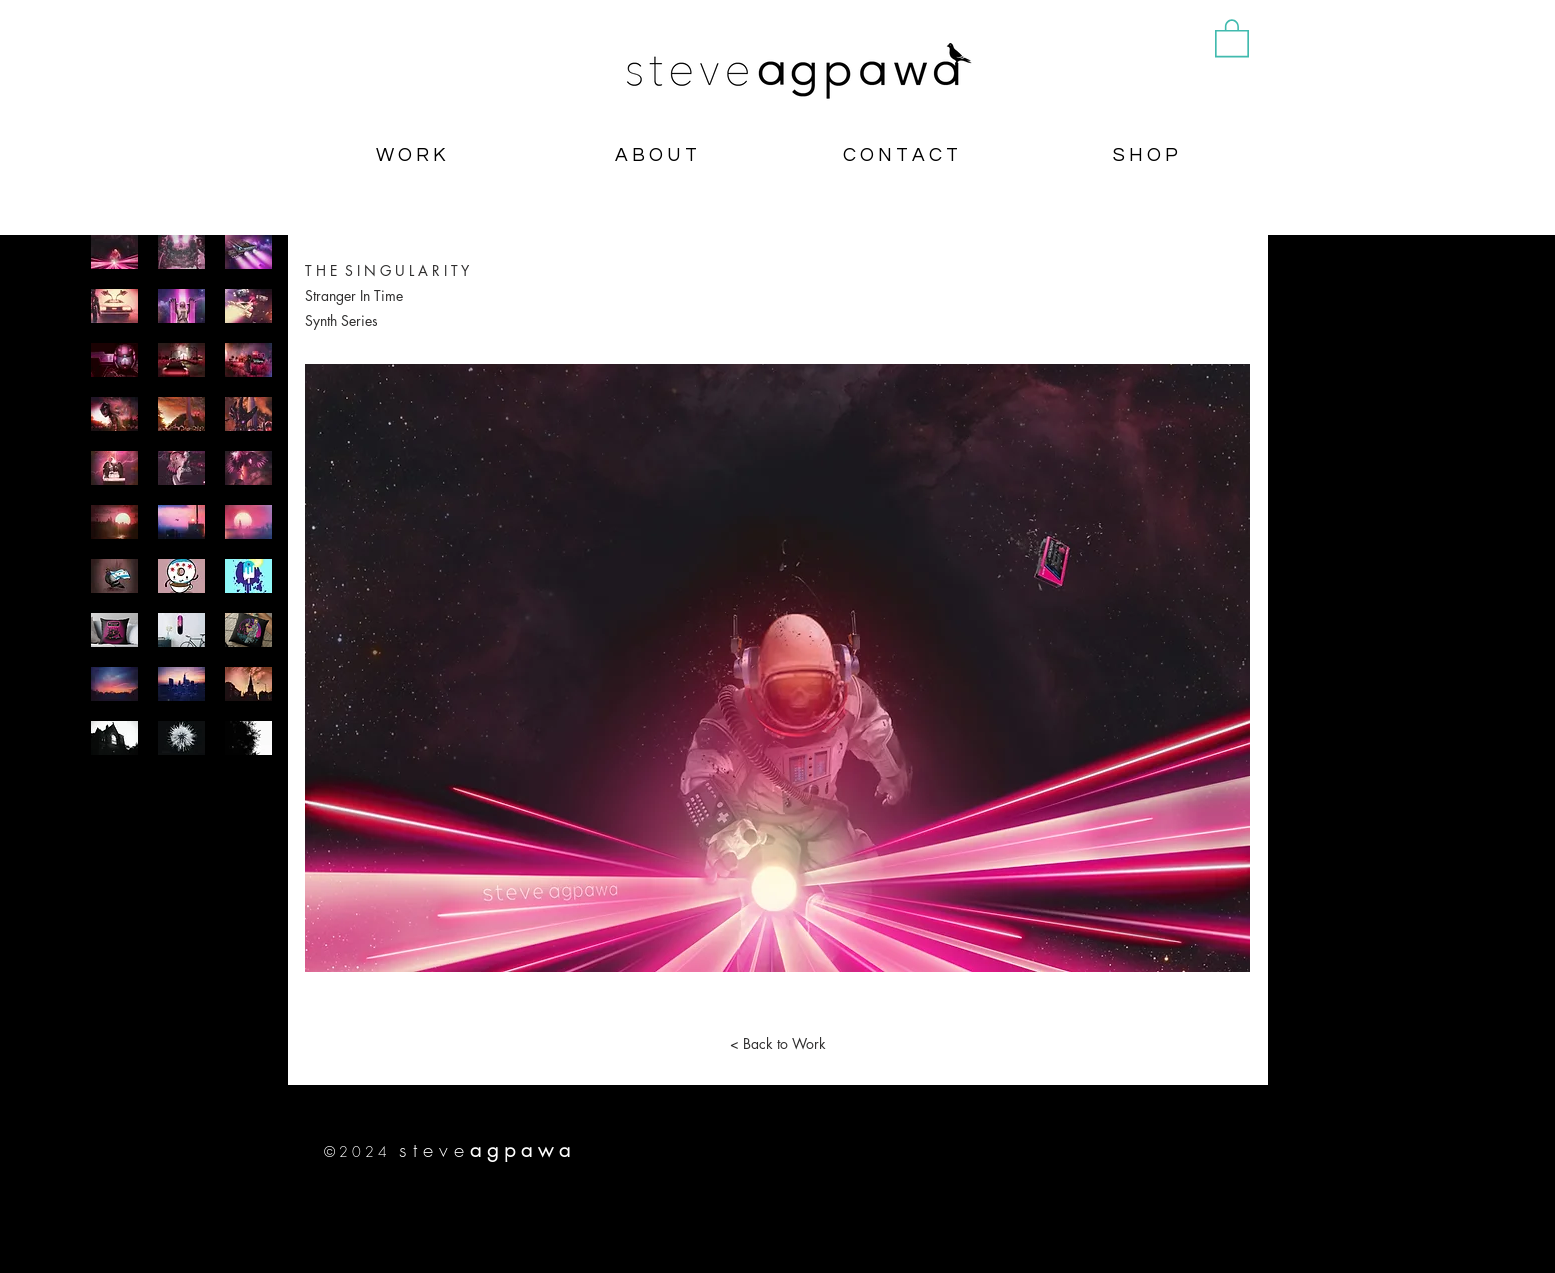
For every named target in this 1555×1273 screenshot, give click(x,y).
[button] (1232, 37)
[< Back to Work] (778, 1044)
